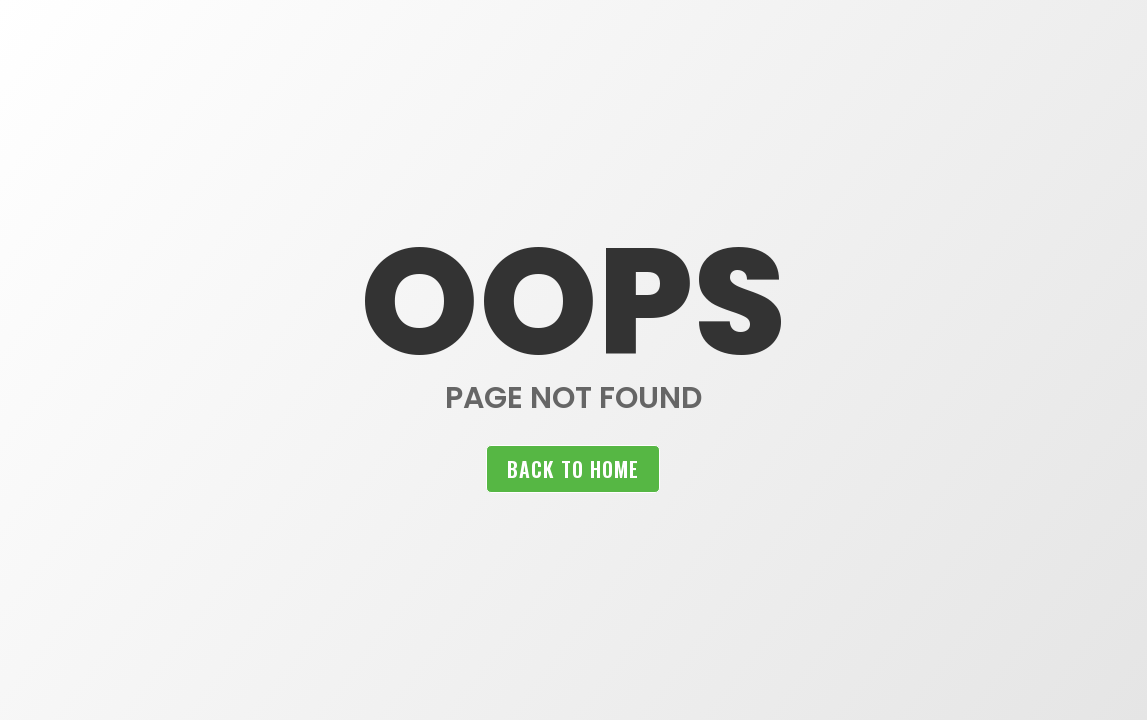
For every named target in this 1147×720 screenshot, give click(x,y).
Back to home (573, 469)
